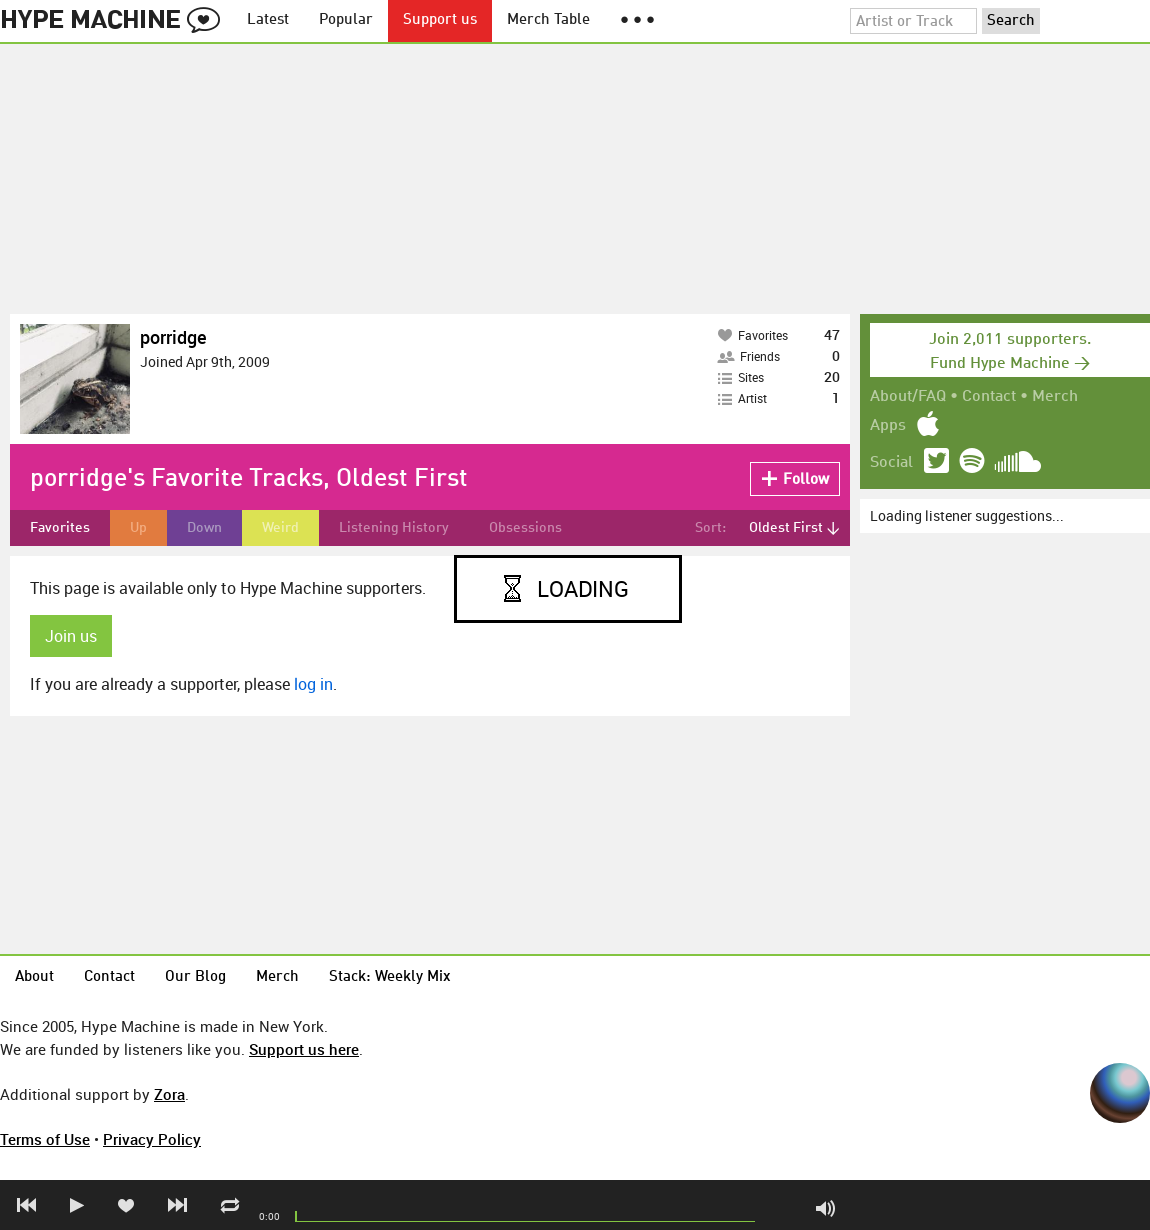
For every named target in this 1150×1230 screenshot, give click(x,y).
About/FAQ (908, 397)
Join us (71, 636)
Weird (280, 528)
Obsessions (525, 528)
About (34, 977)
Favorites (60, 528)
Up (138, 528)
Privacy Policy (152, 1139)
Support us (440, 20)
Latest (268, 20)
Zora (169, 1094)
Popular (346, 20)
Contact (989, 397)
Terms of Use (45, 1139)
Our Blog (195, 977)
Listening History (394, 528)
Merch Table (548, 20)
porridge (173, 337)
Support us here (304, 1049)
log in (313, 684)
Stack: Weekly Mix (390, 977)
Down (204, 528)
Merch (1055, 397)
